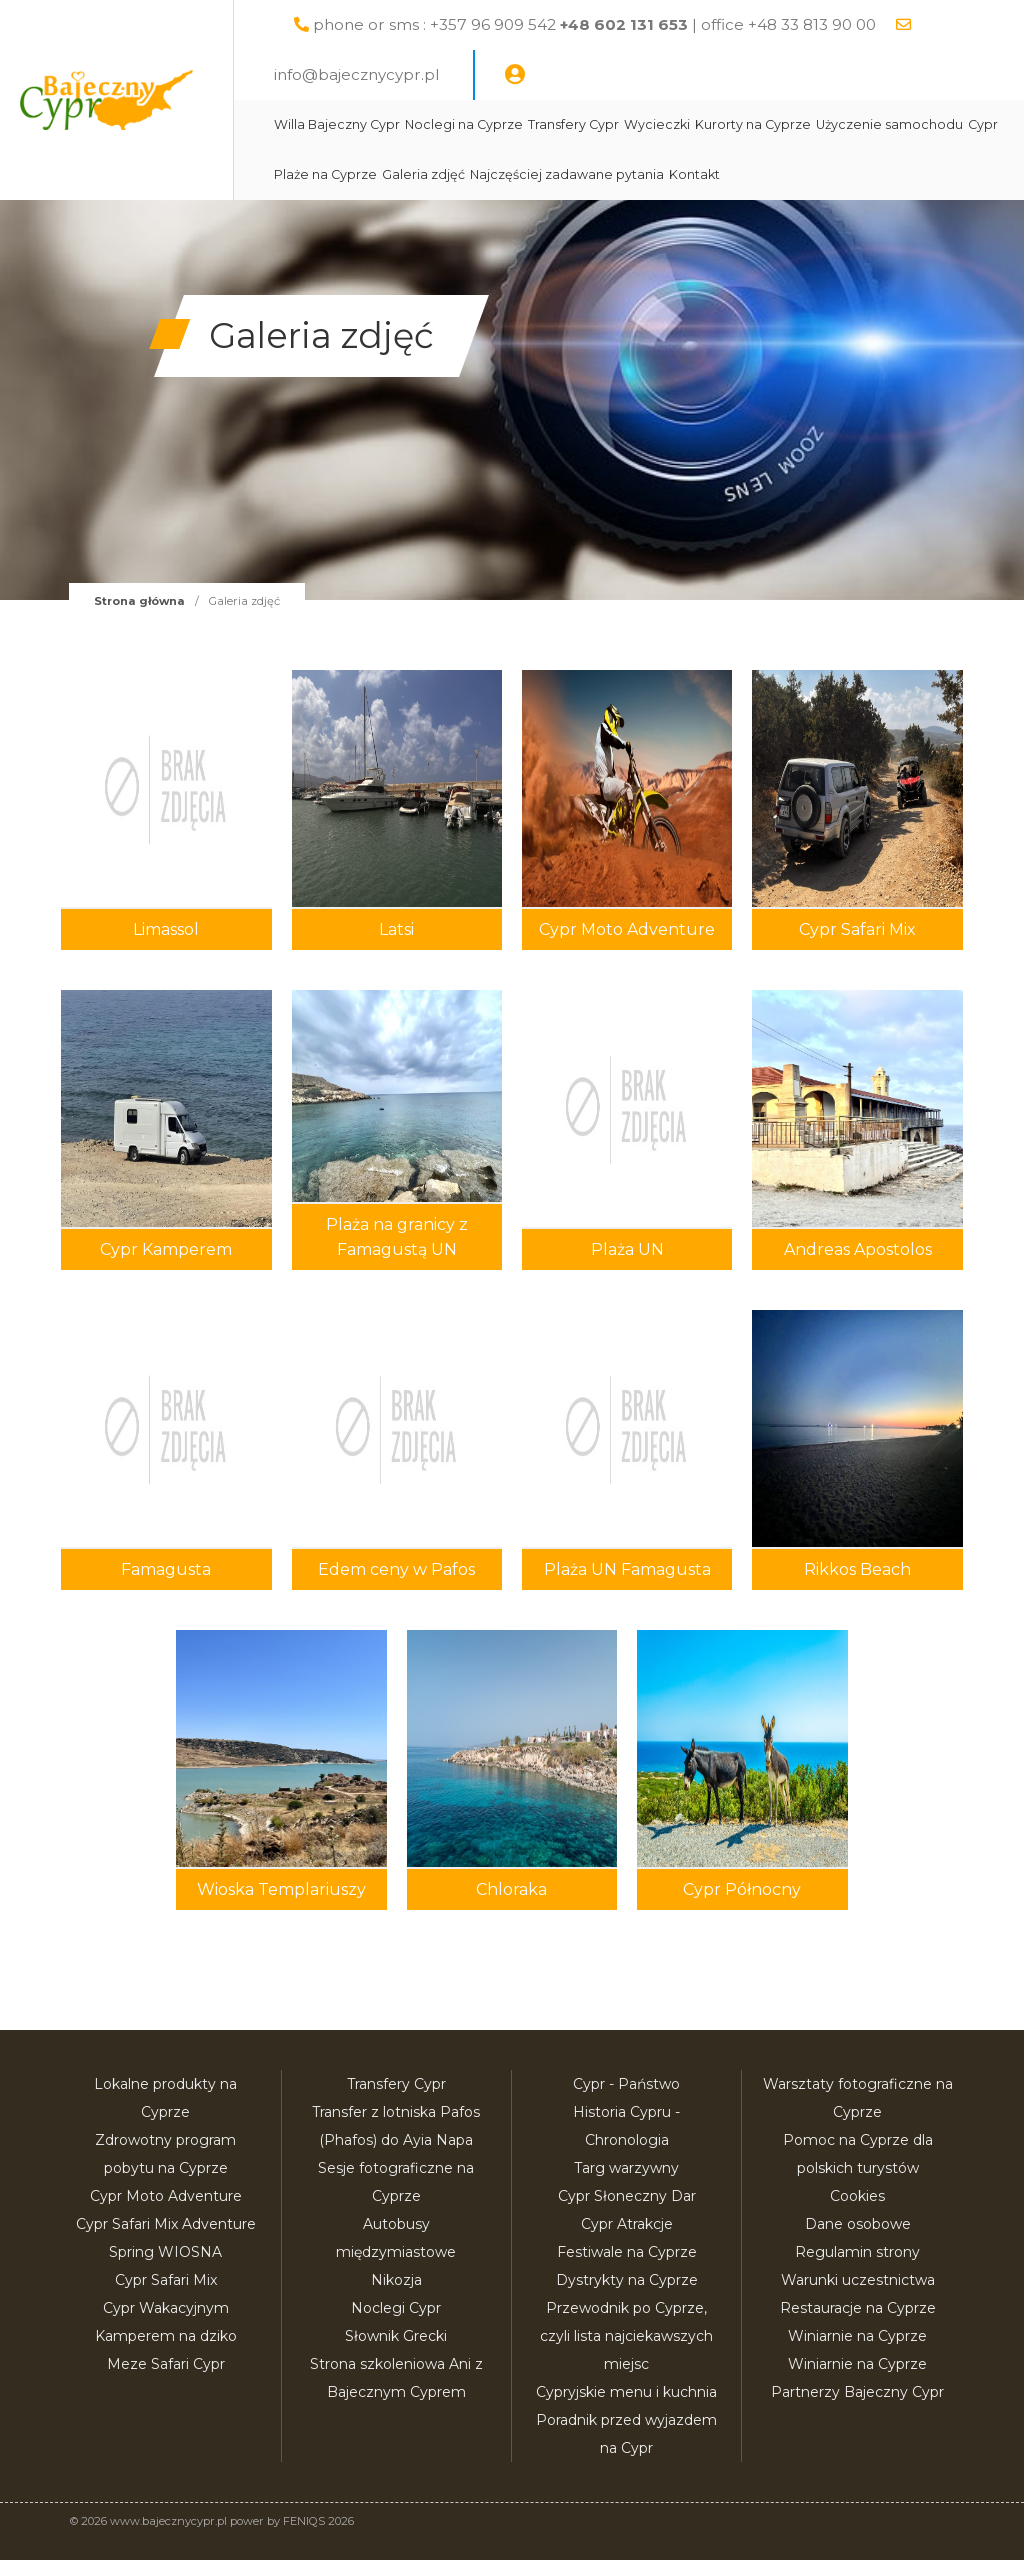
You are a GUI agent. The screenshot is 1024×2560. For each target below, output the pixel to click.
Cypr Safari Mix (166, 2280)
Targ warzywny (626, 2168)
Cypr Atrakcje (627, 2224)
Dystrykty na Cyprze (627, 2280)
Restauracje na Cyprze (858, 2308)
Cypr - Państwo (626, 2084)
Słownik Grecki (396, 2336)
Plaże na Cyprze (559, 174)
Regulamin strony (857, 2252)
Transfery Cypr (620, 124)
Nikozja (396, 2280)
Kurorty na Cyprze (800, 124)
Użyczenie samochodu (394, 174)
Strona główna (139, 601)
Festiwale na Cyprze (627, 2252)
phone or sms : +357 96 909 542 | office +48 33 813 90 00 (641, 24)
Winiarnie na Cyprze (857, 2336)
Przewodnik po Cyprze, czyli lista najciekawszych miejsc (626, 2336)
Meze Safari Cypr (166, 2364)
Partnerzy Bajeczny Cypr (857, 2392)
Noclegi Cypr (396, 2308)
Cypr (488, 174)
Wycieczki (704, 124)
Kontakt (928, 174)
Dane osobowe (858, 2224)
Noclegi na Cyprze (511, 124)
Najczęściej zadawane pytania (801, 174)
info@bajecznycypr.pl (403, 74)
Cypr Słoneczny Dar (627, 2196)
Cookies (857, 2196)
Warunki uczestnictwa (858, 2280)
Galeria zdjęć (657, 174)
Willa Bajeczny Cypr (384, 124)
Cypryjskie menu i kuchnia (626, 2392)
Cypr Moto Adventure (166, 2196)
